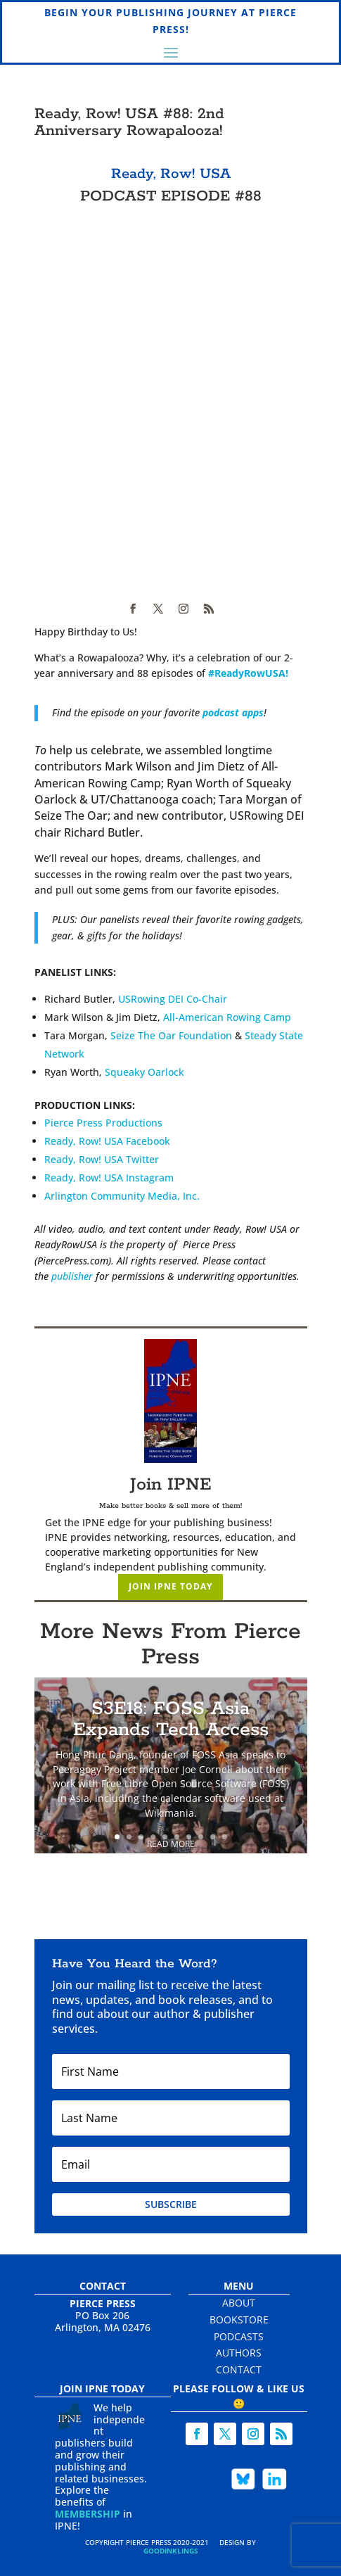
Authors (239, 2352)
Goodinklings (170, 2551)
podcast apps (233, 712)
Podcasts (239, 2336)
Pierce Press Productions (103, 1122)
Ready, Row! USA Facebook (107, 1141)
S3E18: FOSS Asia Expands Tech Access (171, 1719)
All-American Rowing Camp (227, 1017)
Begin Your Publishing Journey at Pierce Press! (170, 21)
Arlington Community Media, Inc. (122, 1196)
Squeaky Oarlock (144, 1072)
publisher (72, 1276)
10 (224, 1836)
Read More (171, 1844)
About (238, 2302)
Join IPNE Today (170, 1586)
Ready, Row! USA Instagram (109, 1177)
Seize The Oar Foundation (171, 1035)
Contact (239, 2369)
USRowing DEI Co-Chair (172, 998)
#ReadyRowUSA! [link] (248, 673)
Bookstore (239, 2319)
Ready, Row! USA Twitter (101, 1159)
